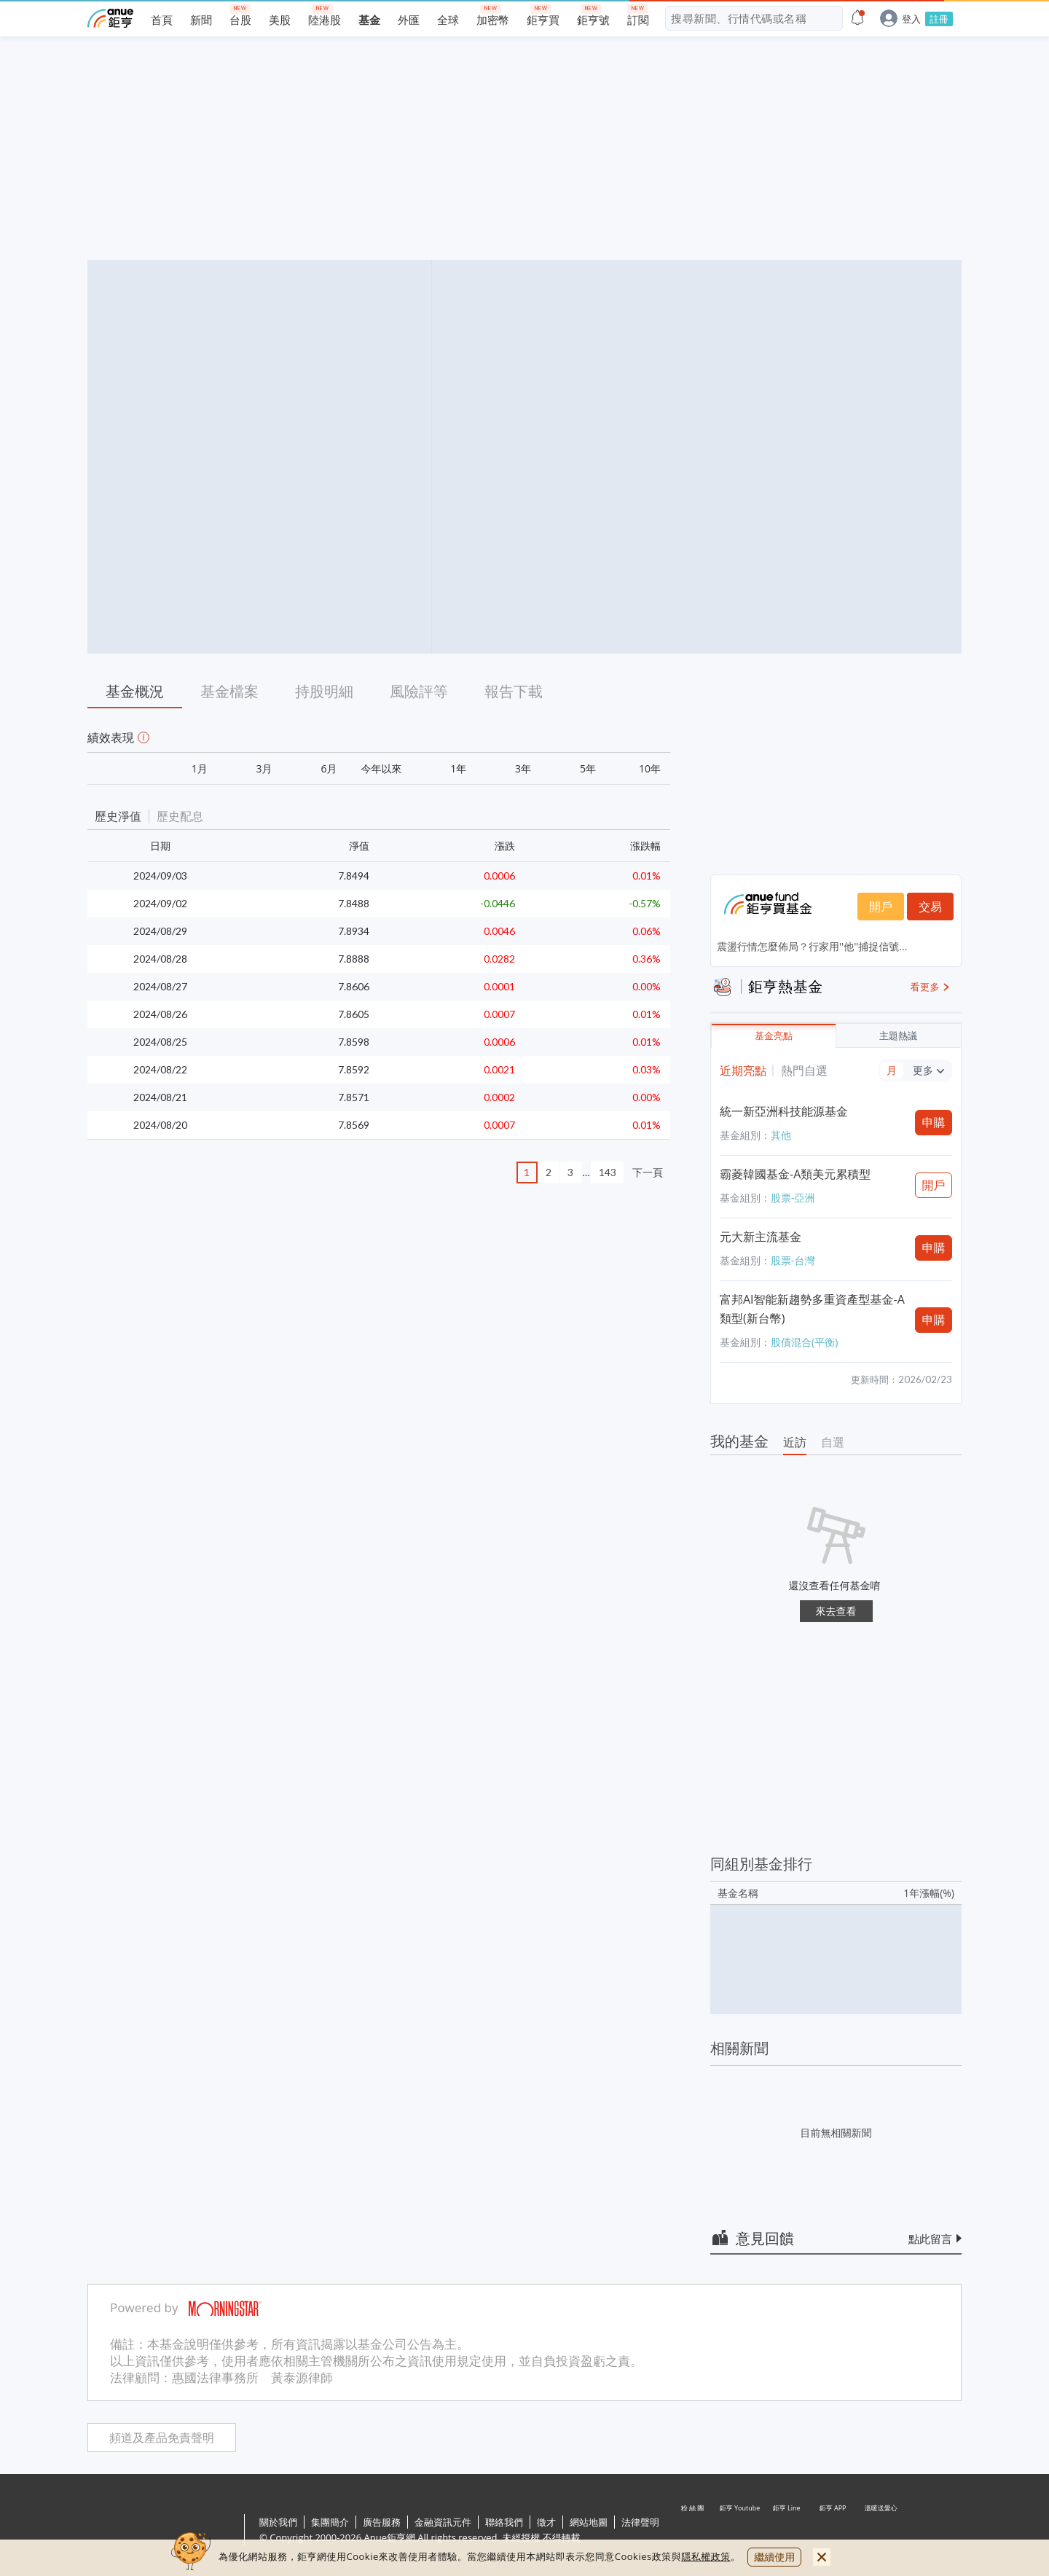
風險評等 (419, 691)
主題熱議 (898, 1035)
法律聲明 (640, 2522)
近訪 (794, 1442)
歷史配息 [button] (180, 816)
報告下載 (513, 691)
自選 (832, 1442)
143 (607, 1172)
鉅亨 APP (833, 2531)
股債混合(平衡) (804, 1342)
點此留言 (930, 2238)
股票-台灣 (793, 1260)
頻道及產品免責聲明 (161, 2438)
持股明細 (324, 691)
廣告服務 (382, 2522)
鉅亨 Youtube (740, 2531)
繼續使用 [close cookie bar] (774, 2557)
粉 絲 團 (693, 2531)
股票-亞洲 (793, 1198)
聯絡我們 (504, 2522)
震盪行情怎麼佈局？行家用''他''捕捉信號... (812, 946)
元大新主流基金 (760, 1237)
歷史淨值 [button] (118, 816)
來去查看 (836, 1611)
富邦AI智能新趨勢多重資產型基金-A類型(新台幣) (812, 1308)
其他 (781, 1135)
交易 (930, 907)
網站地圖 (589, 2522)
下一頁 (647, 1172)
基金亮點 (774, 1035)
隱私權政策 (706, 2556)
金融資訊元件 (443, 2522)
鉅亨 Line (787, 2531)
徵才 (546, 2522)
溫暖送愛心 (880, 2531)
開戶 (880, 907)
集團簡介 (330, 2522)
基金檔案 (229, 691)
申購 (934, 1122)
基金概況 (135, 691)
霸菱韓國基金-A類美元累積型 (795, 1174)
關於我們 (278, 2522)
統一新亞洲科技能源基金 (784, 1111)
